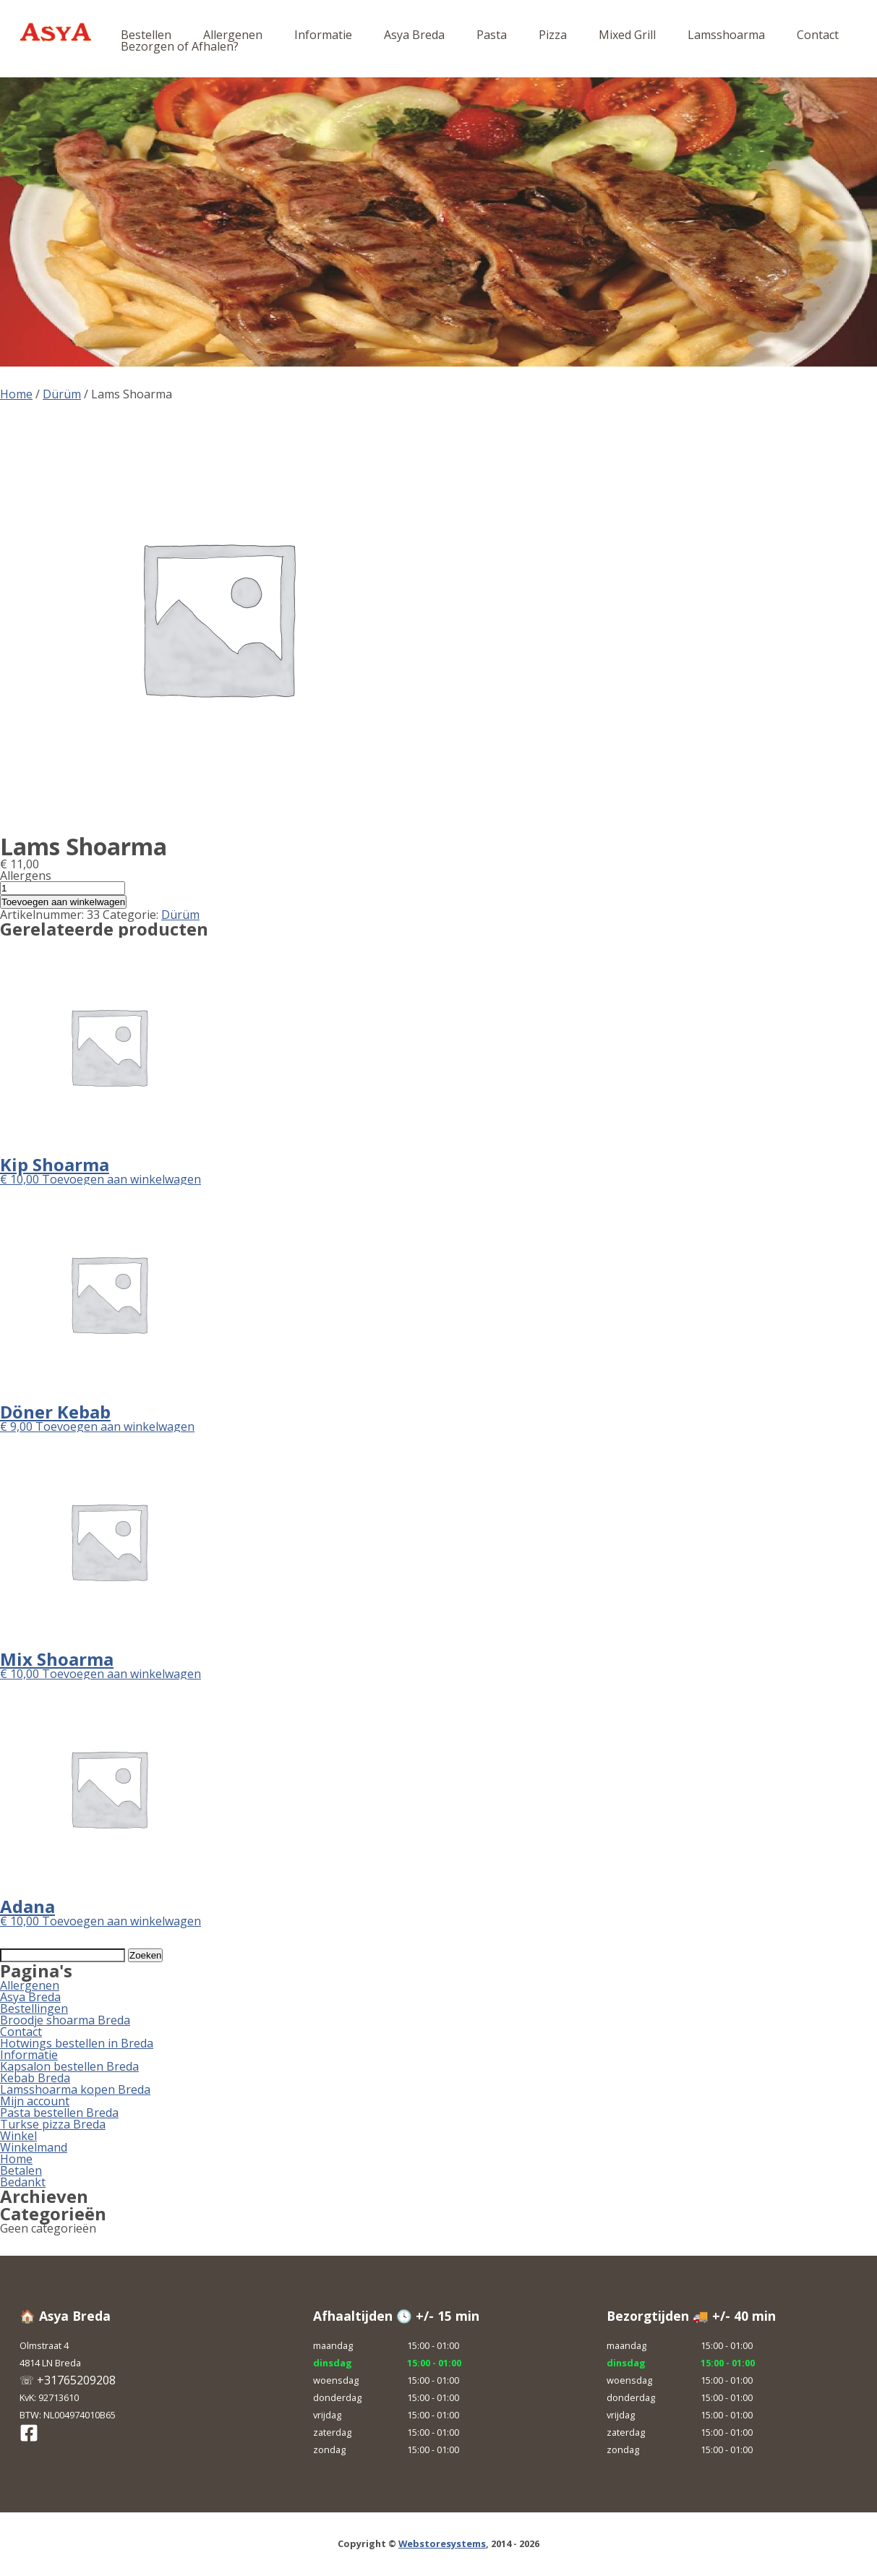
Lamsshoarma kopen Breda (75, 2089)
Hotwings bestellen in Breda (76, 2043)
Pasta (491, 35)
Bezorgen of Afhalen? (180, 46)
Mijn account (34, 2101)
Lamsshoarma (726, 35)
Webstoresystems (442, 2543)
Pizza (553, 35)
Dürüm (62, 394)
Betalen (21, 2170)
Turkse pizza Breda (53, 2124)
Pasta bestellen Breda (59, 2113)
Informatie (323, 35)
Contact (818, 35)
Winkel (18, 2136)
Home (16, 394)
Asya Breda (414, 35)
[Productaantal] (62, 888)
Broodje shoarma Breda (65, 2020)
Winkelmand (33, 2147)
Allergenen (232, 35)
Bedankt (23, 2182)
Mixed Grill (627, 35)
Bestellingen (34, 2008)
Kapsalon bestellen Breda (69, 2066)
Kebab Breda (35, 2078)
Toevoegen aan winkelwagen (63, 902)
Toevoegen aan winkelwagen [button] (121, 1179)
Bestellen (146, 35)
